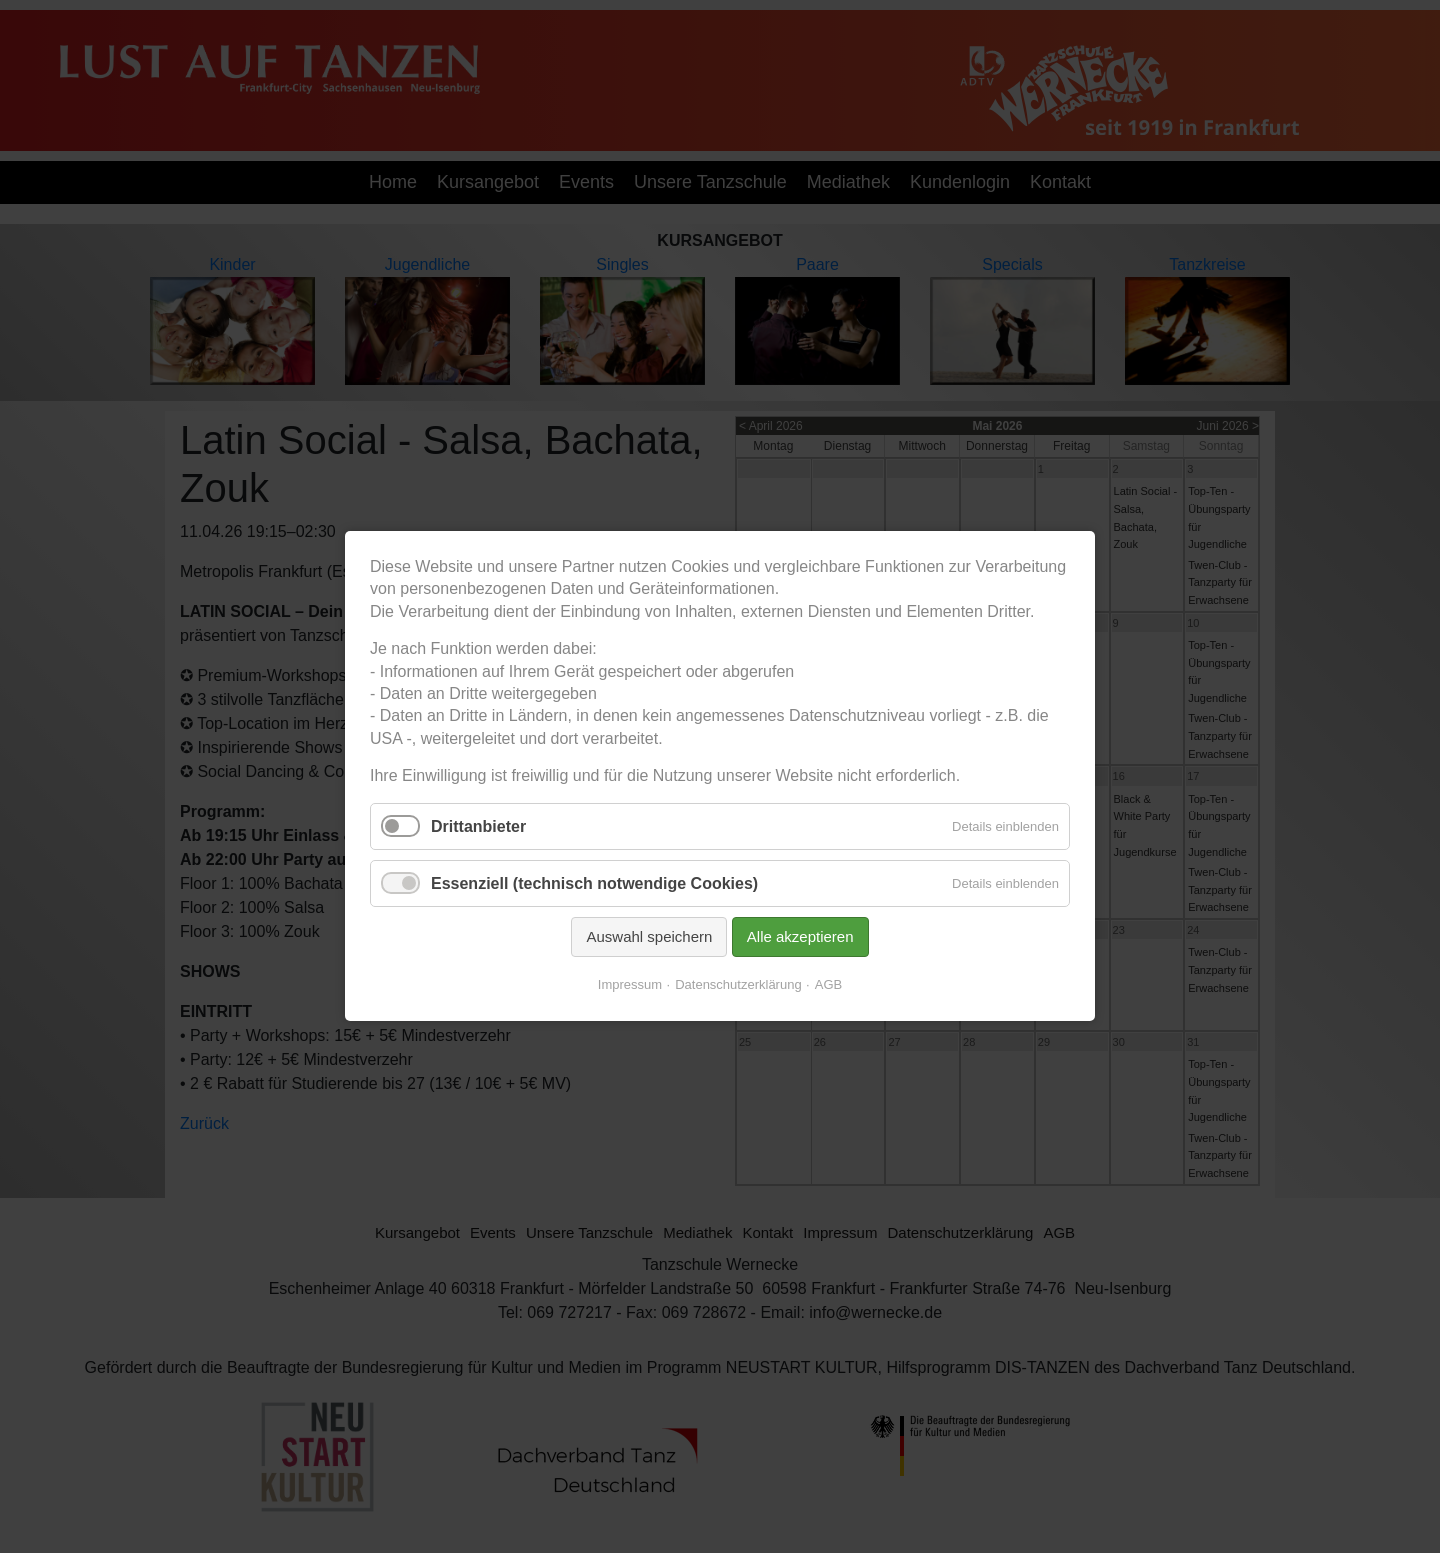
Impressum (630, 985)
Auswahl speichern (649, 936)
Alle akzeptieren (800, 936)
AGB (828, 985)
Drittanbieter (478, 826)
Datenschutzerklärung (738, 985)
